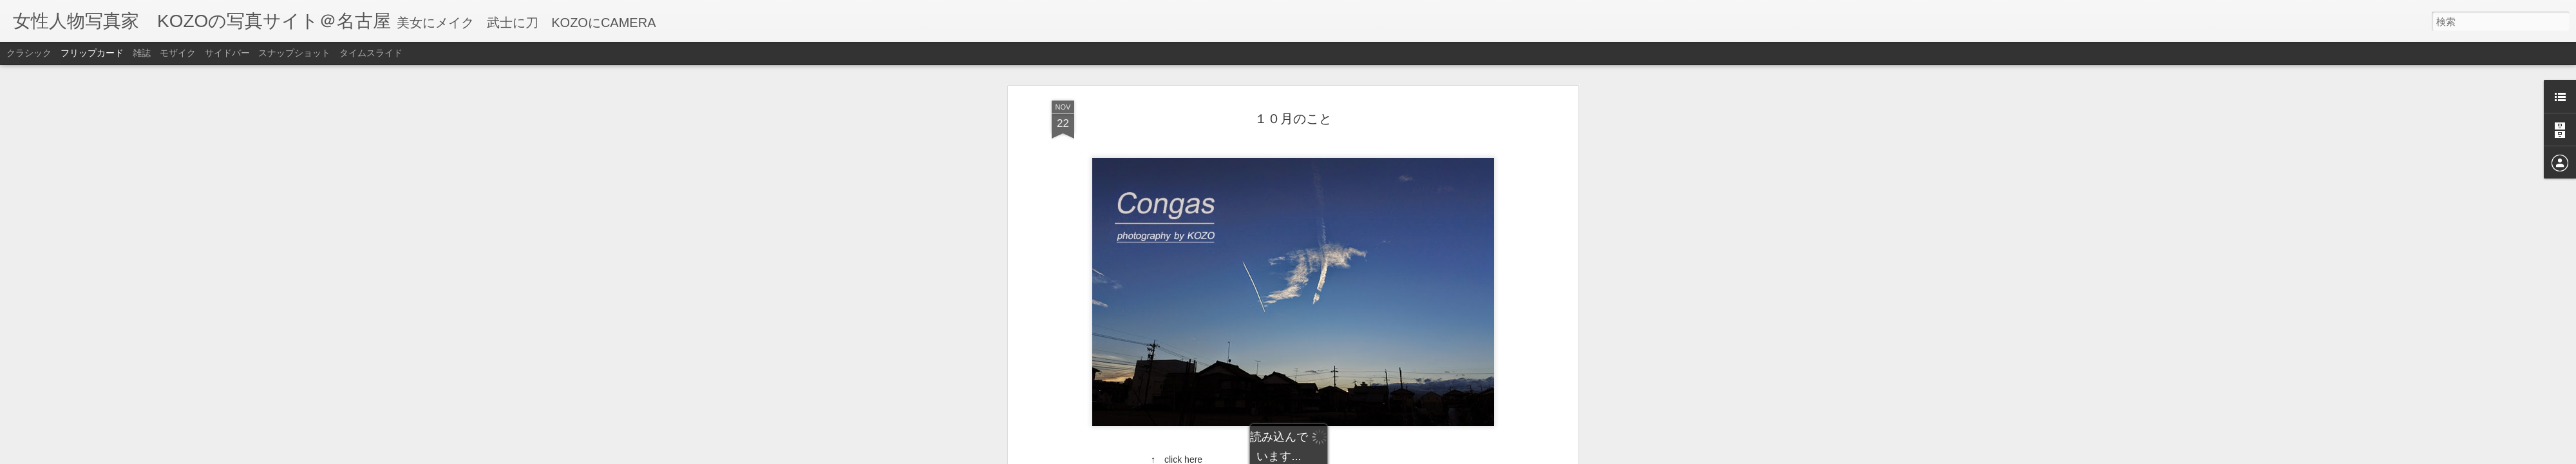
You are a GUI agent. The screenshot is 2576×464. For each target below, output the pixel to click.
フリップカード (92, 53)
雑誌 (142, 53)
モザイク (178, 53)
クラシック (29, 53)
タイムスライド (370, 53)
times (1309, 379)
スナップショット (294, 53)
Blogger (1335, 455)
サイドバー (227, 53)
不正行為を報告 (1376, 455)
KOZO (1365, 361)
